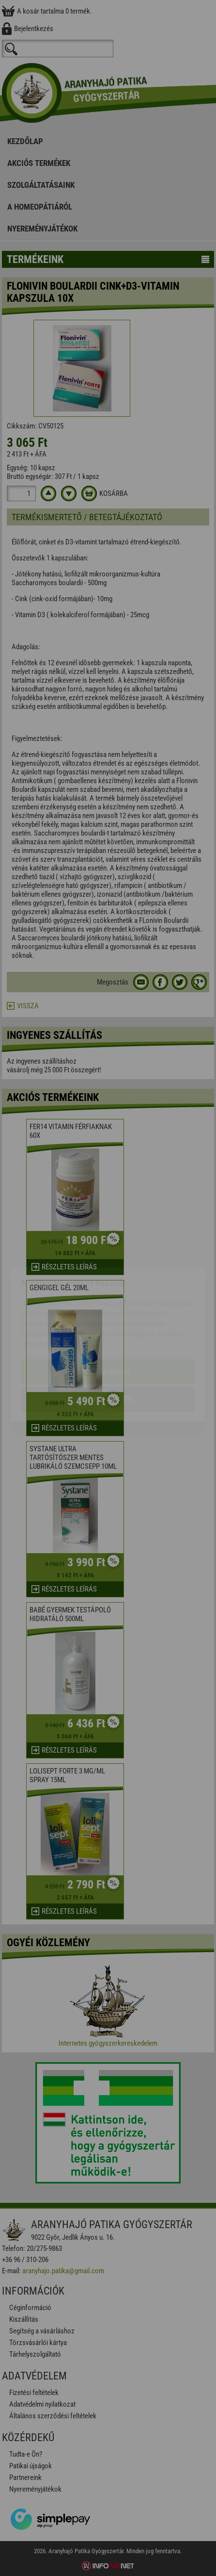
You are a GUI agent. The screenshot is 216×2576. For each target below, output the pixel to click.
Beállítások (108, 1343)
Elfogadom (108, 1315)
